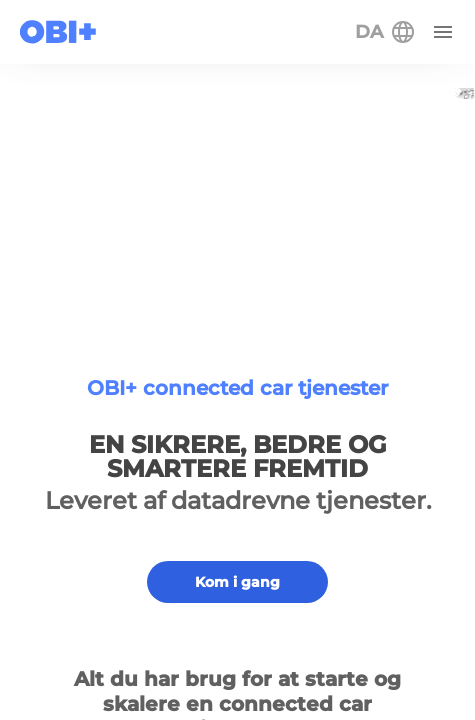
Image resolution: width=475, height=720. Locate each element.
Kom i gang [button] (237, 582)
